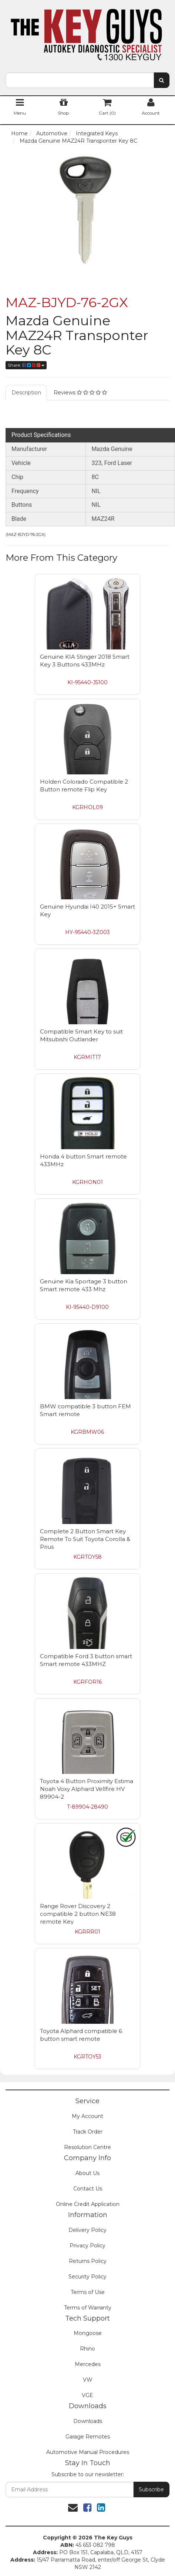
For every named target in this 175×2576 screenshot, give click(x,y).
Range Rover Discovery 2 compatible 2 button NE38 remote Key (78, 1914)
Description (26, 392)
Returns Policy (88, 2261)
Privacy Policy (87, 2245)
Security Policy (87, 2276)
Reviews (80, 392)
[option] (87, 210)
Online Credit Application (88, 2204)
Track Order (87, 2131)
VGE (87, 2395)
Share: (26, 365)
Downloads (87, 2421)
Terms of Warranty (87, 2307)
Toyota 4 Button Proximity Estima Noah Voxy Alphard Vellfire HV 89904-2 (86, 1789)
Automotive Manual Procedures (87, 2452)
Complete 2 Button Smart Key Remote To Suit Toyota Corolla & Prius (85, 1539)
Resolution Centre (87, 2147)
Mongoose (88, 2333)
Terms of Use (88, 2292)
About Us (87, 2173)
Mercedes (88, 2364)
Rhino (87, 2348)
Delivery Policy (87, 2230)
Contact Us (87, 2188)
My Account (87, 2116)
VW (87, 2379)
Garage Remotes (87, 2436)
